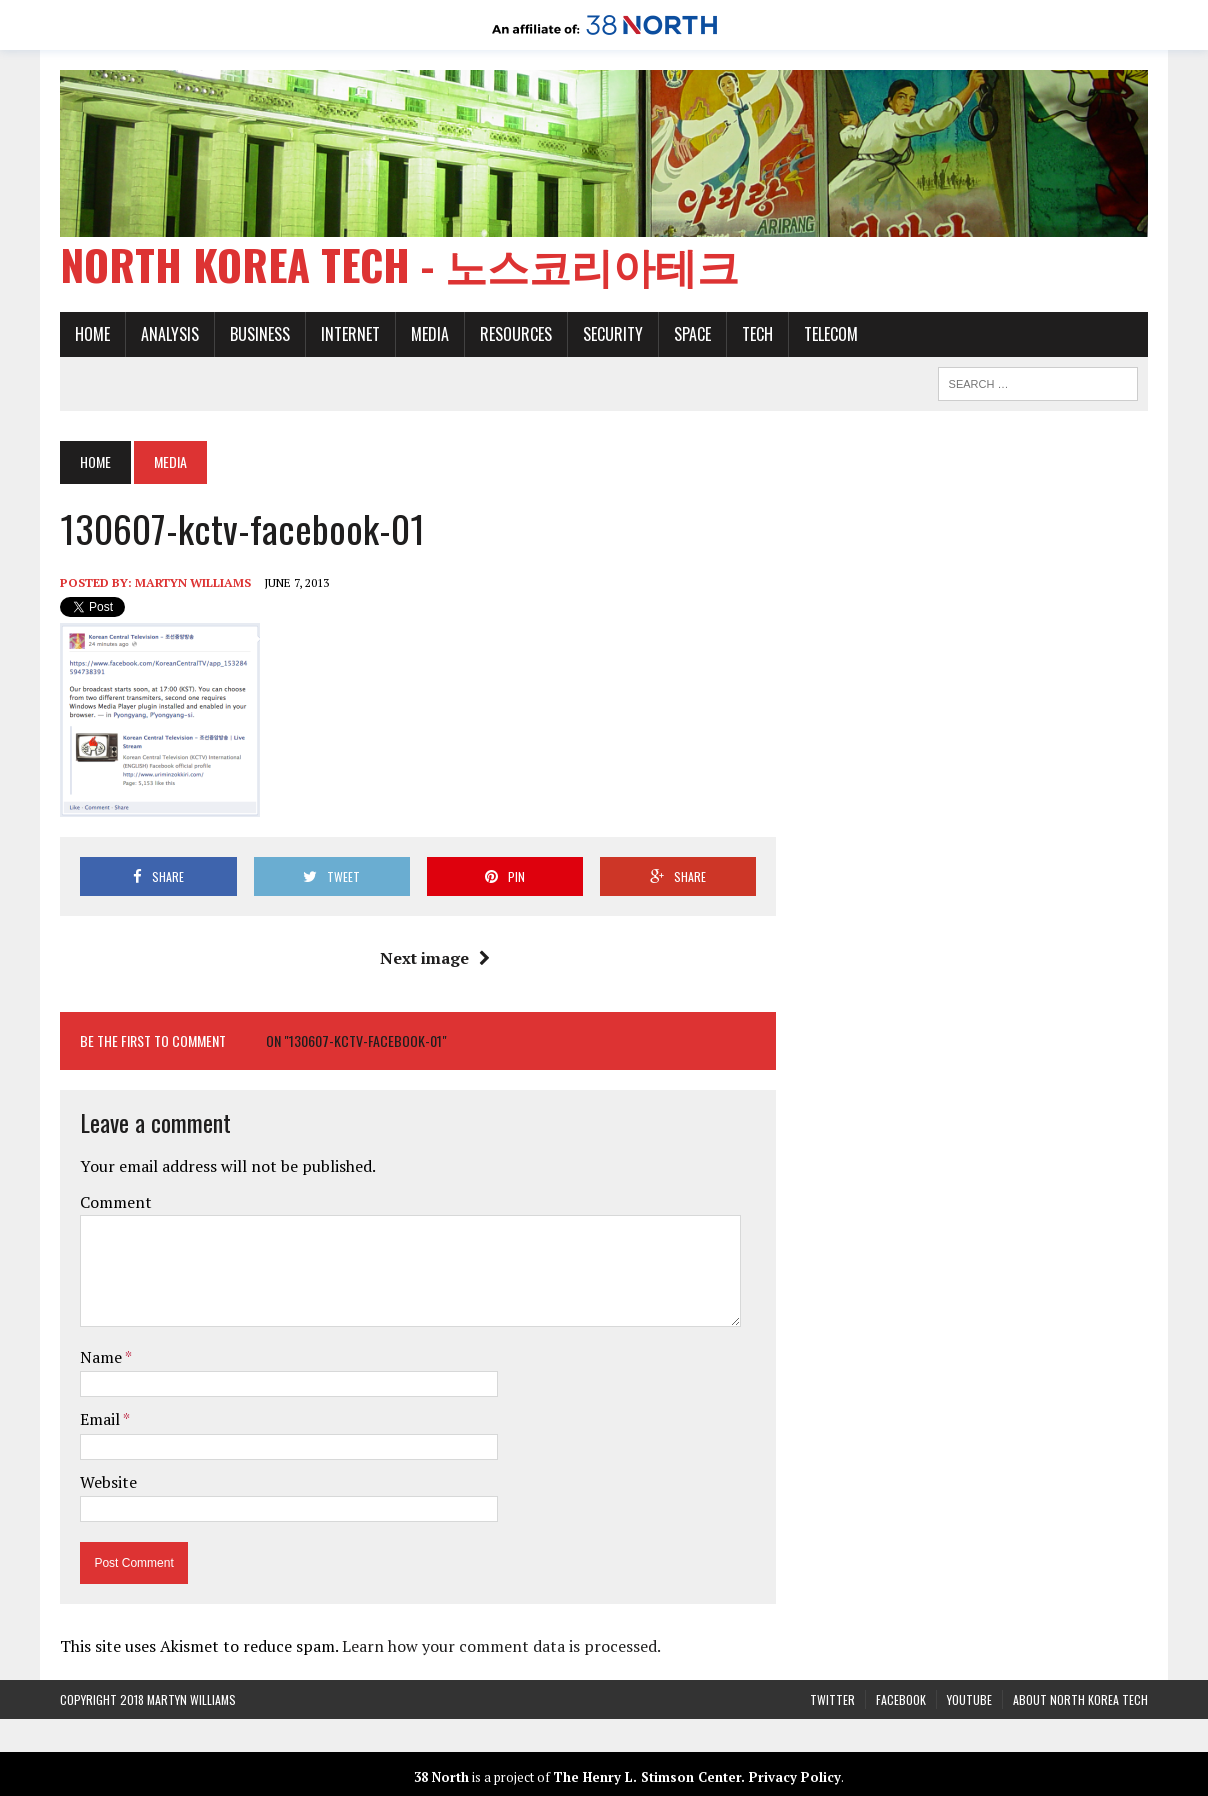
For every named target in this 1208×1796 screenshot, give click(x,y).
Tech (757, 334)
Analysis (170, 334)
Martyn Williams (193, 582)
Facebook (901, 1699)
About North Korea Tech (1080, 1699)
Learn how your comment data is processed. (501, 1646)
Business (260, 334)
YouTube (969, 1699)
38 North (441, 1777)
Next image (435, 958)
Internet (350, 334)
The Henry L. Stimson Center (647, 1777)
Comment (116, 1202)
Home (92, 334)
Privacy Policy (795, 1777)
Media (430, 334)
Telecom (831, 334)
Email (101, 1419)
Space (692, 334)
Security (613, 334)
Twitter (832, 1699)
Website (108, 1482)
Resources (516, 334)
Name (102, 1357)
